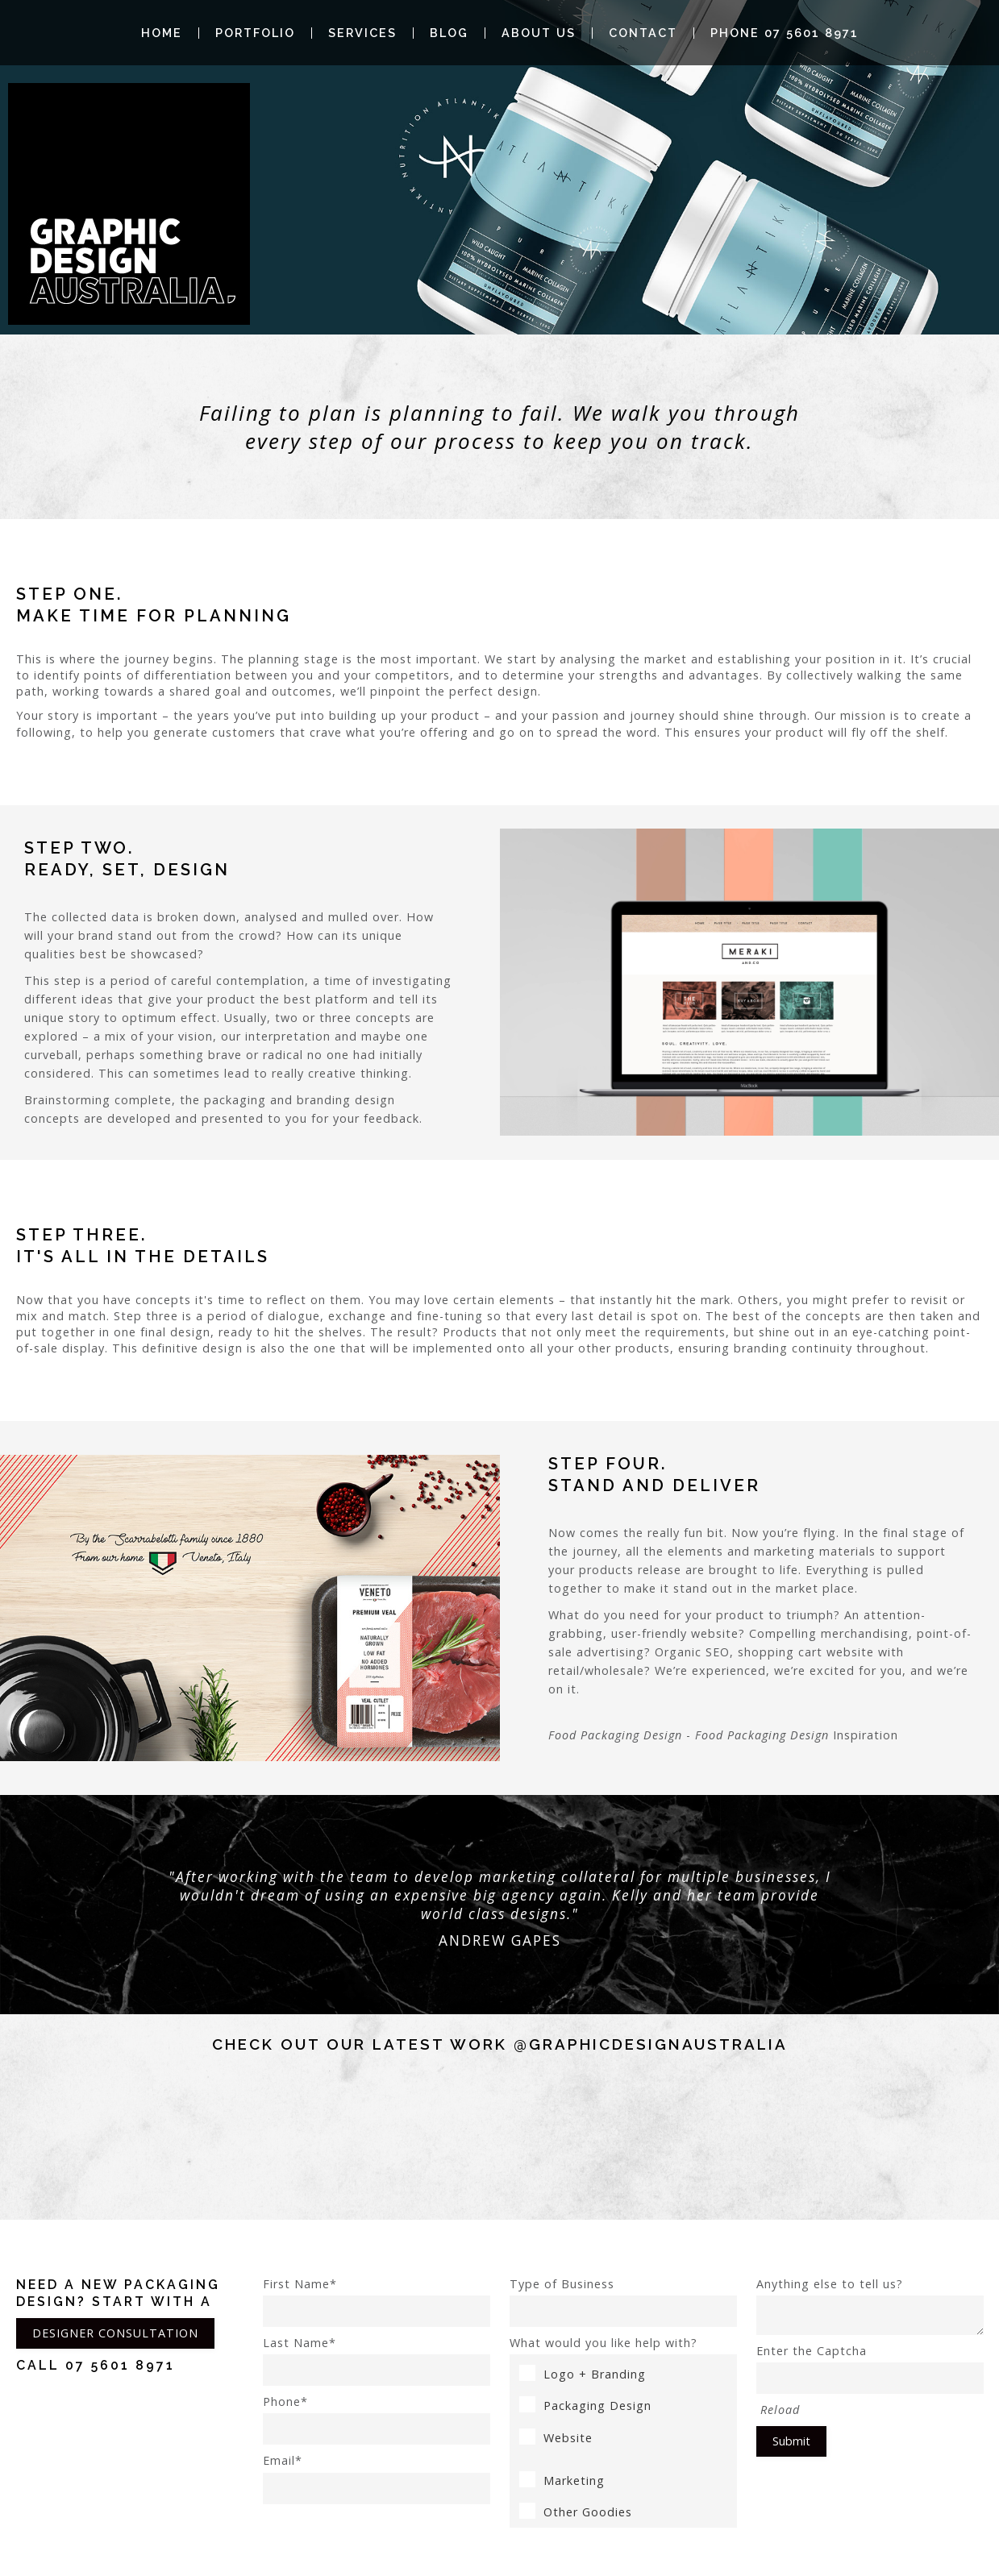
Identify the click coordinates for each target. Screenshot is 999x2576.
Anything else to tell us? (870, 2305)
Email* (376, 2478)
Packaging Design (585, 2405)
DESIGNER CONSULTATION (115, 2333)
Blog (449, 33)
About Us (539, 33)
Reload (780, 2409)
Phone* (376, 2419)
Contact (643, 33)
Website (556, 2437)
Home (161, 33)
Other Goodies (575, 2512)
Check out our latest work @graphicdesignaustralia (500, 2044)
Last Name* (376, 2360)
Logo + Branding (582, 2374)
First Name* (376, 2301)
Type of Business (623, 2301)
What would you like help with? (603, 2342)
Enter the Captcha (870, 2368)
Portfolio (255, 33)
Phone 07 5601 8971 (784, 33)
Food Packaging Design (615, 1735)
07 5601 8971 (120, 2365)
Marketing (562, 2480)
